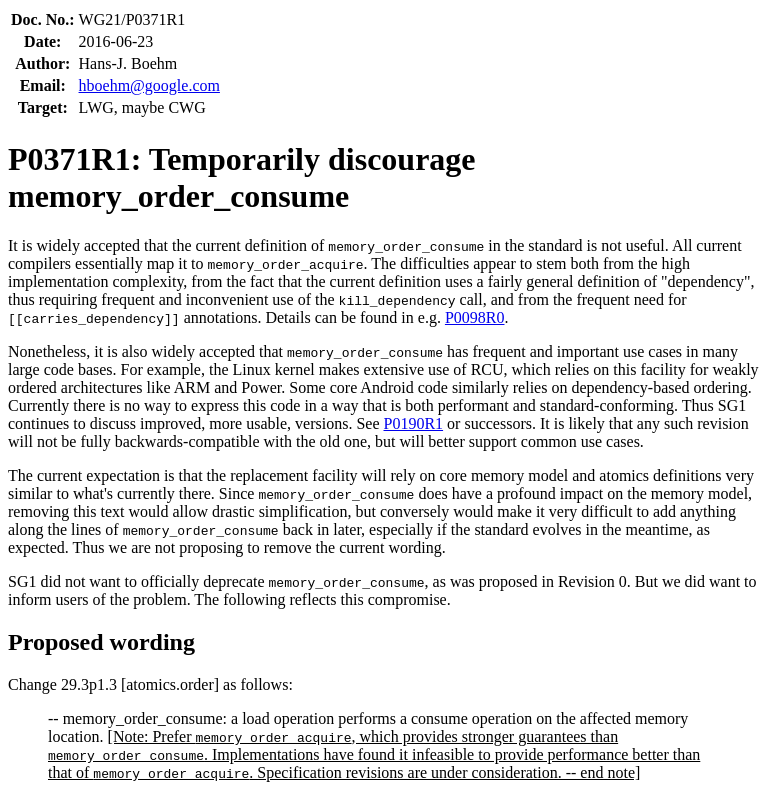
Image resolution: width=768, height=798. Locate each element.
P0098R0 (475, 317)
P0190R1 (414, 423)
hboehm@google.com (149, 85)
